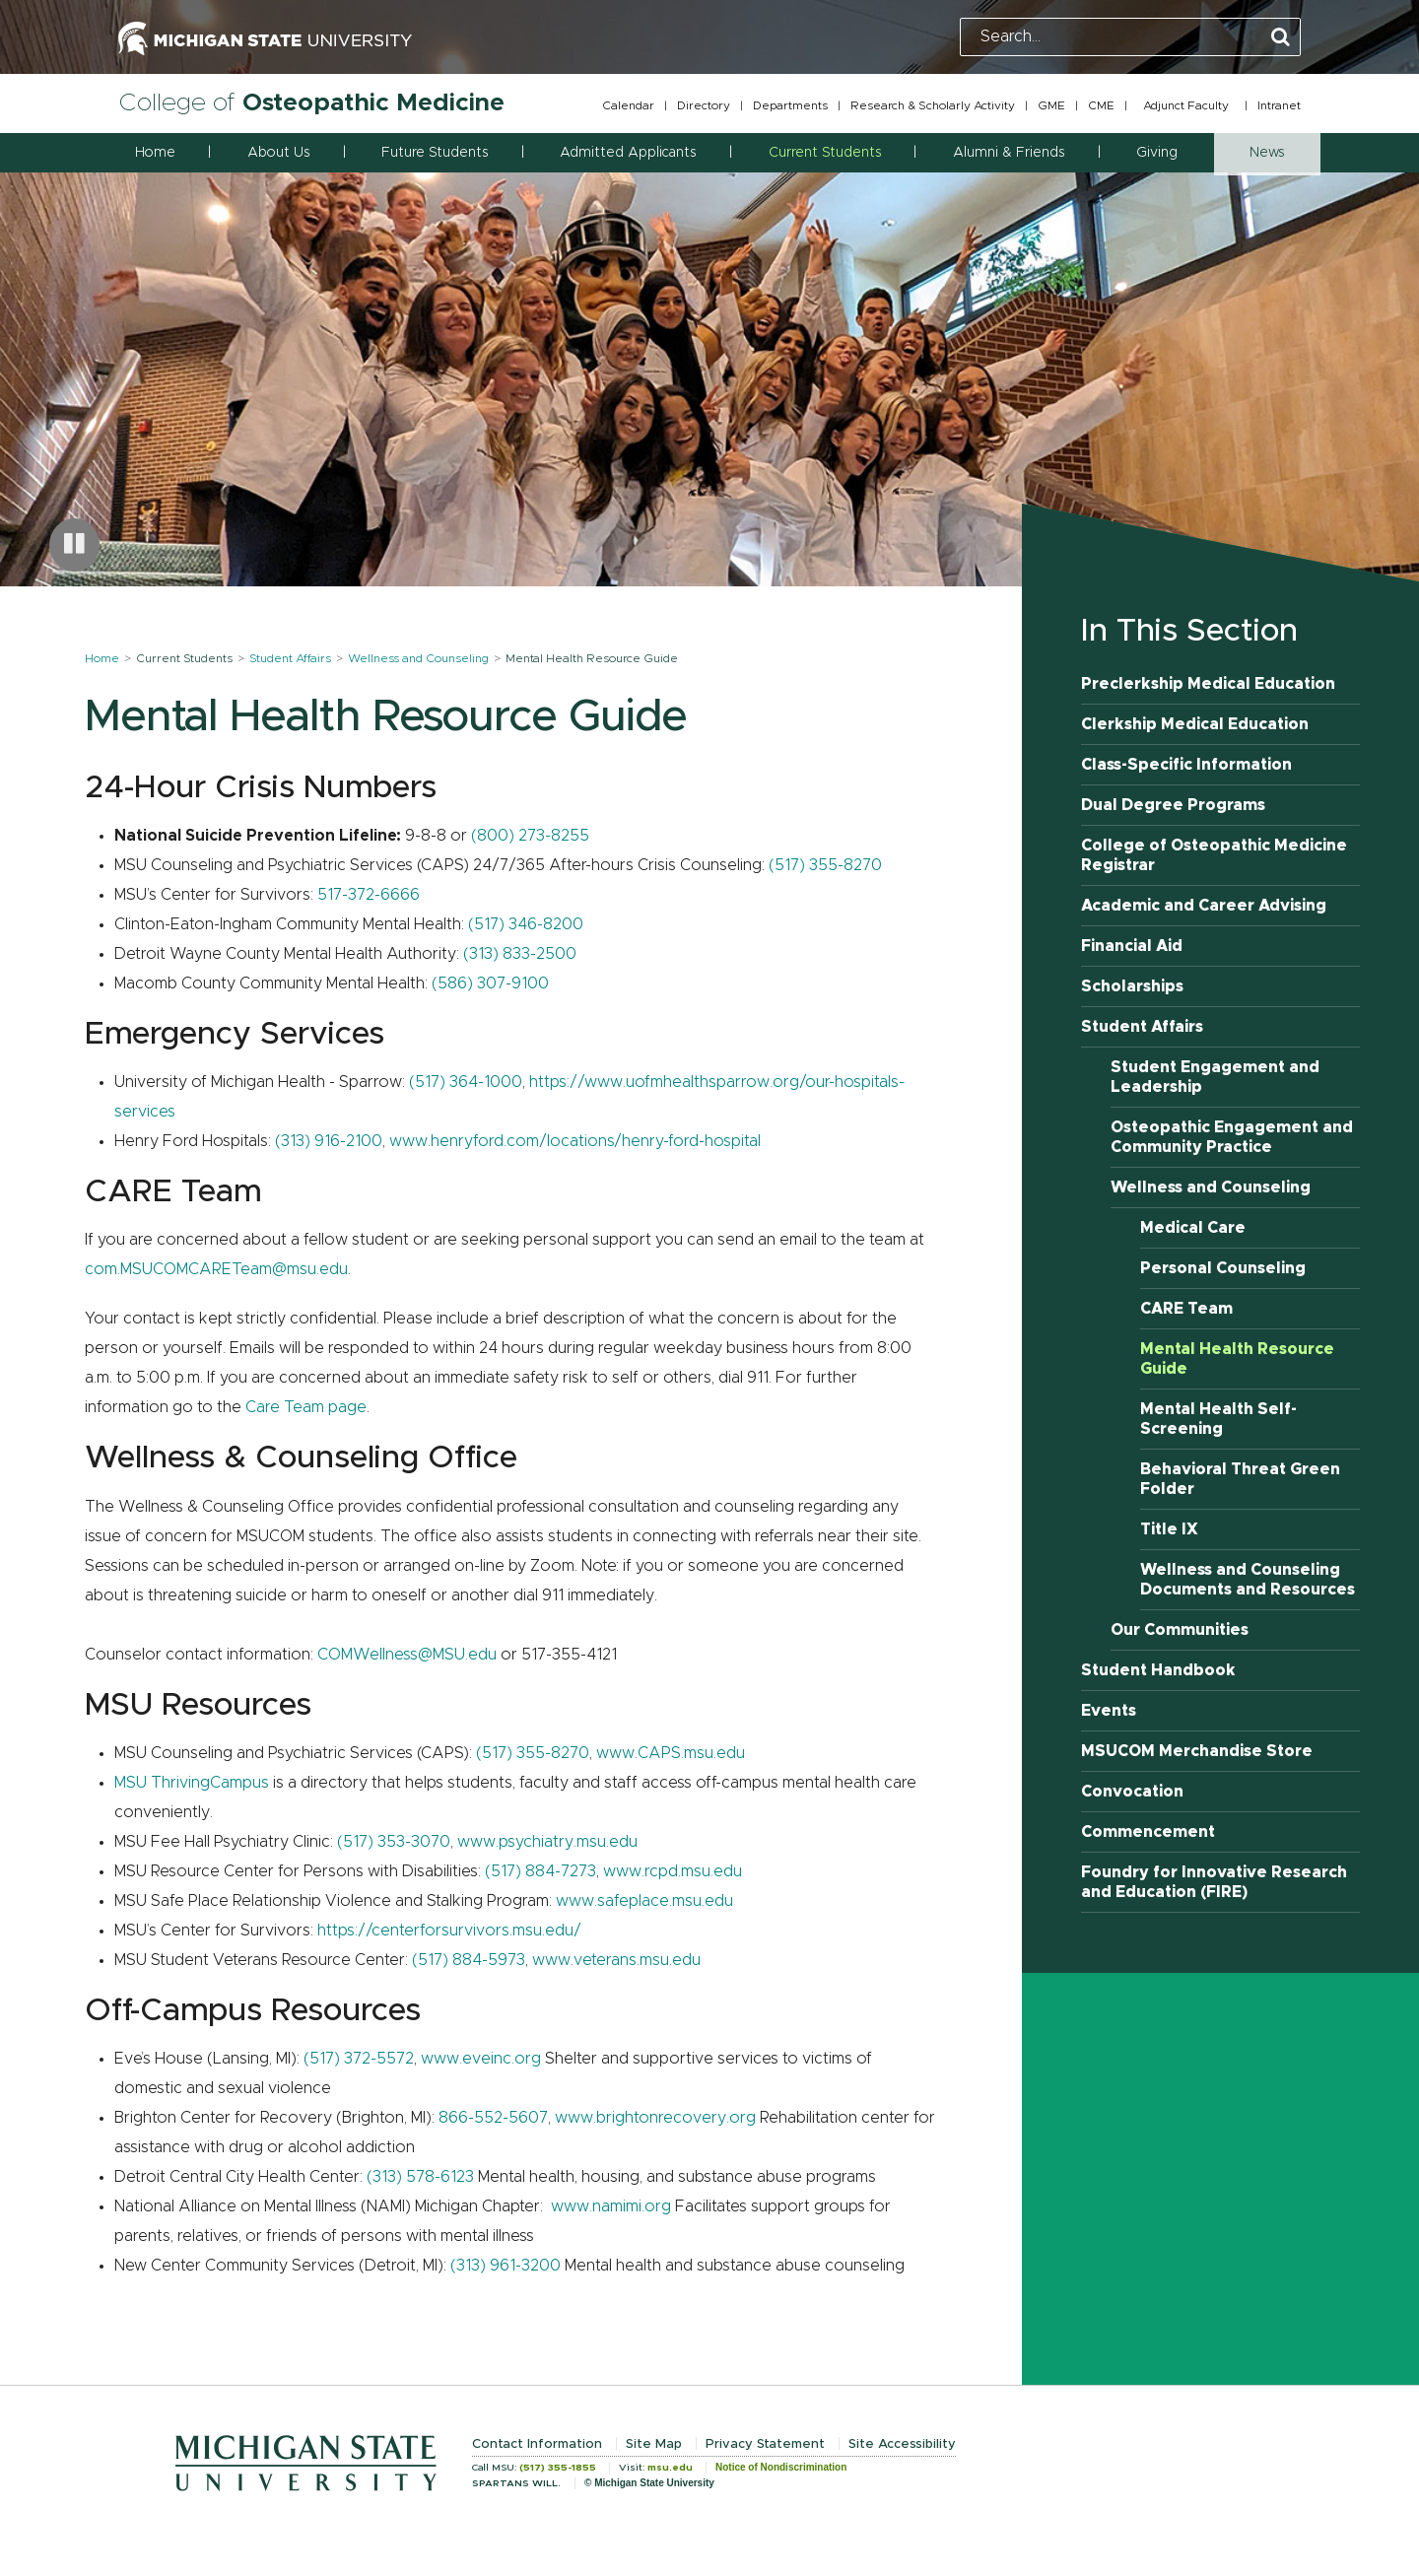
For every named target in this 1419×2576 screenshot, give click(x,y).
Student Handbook (1158, 1670)
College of (311, 103)
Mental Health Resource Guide (1237, 1359)
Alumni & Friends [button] (1008, 153)
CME (1101, 105)
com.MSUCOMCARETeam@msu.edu (216, 1269)
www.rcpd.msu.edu (672, 1871)
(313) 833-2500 (519, 954)
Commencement (1148, 1832)
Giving (1157, 153)
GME (1051, 105)
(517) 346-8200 (525, 924)
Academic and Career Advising (1203, 906)
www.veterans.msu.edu (616, 1960)
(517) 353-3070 (393, 1842)
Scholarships (1132, 986)
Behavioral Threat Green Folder (1240, 1479)
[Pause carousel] (74, 545)
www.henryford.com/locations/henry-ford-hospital (575, 1141)
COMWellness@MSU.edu (407, 1654)
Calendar (628, 105)
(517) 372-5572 (359, 2059)
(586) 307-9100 (490, 983)
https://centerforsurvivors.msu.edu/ (449, 1930)
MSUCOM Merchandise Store (1197, 1751)
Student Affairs (290, 658)
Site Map (654, 2444)
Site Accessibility (902, 2444)
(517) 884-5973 (468, 1960)
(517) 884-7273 (540, 1871)
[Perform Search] (1280, 38)
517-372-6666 (368, 895)
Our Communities (1180, 1630)
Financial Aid (1131, 946)
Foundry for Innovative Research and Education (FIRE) (1214, 1882)
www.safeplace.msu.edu (644, 1901)
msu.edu (670, 2468)
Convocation (1132, 1791)
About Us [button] (278, 153)
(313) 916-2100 (328, 1141)
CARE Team (1186, 1309)
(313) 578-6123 (420, 2177)
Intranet (1279, 105)
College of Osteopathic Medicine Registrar (1214, 855)
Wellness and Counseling (418, 658)
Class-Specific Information (1186, 765)
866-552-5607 (493, 2118)
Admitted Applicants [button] (628, 153)
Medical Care (1193, 1228)
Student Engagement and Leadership (1215, 1077)
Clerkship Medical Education (1195, 724)
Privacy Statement (765, 2444)
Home (155, 153)
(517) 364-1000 (465, 1082)
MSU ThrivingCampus (191, 1783)
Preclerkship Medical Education (1208, 684)
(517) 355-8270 (825, 865)
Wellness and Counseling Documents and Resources (1247, 1579)
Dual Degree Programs (1173, 805)
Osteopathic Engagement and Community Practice (1232, 1137)
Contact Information (537, 2444)
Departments (790, 105)
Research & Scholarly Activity (932, 105)
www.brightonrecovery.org (655, 2118)
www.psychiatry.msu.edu (547, 1842)
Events (1108, 1711)
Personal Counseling (1223, 1268)
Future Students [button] (434, 153)
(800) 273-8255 (530, 836)
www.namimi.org (611, 2206)
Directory (703, 105)
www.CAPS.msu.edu (670, 1753)
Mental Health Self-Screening (1218, 1419)
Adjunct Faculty (1186, 105)
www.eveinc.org (481, 2059)
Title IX (1169, 1529)
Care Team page (306, 1407)
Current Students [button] (825, 153)
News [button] (1267, 153)
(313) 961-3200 (505, 2265)
